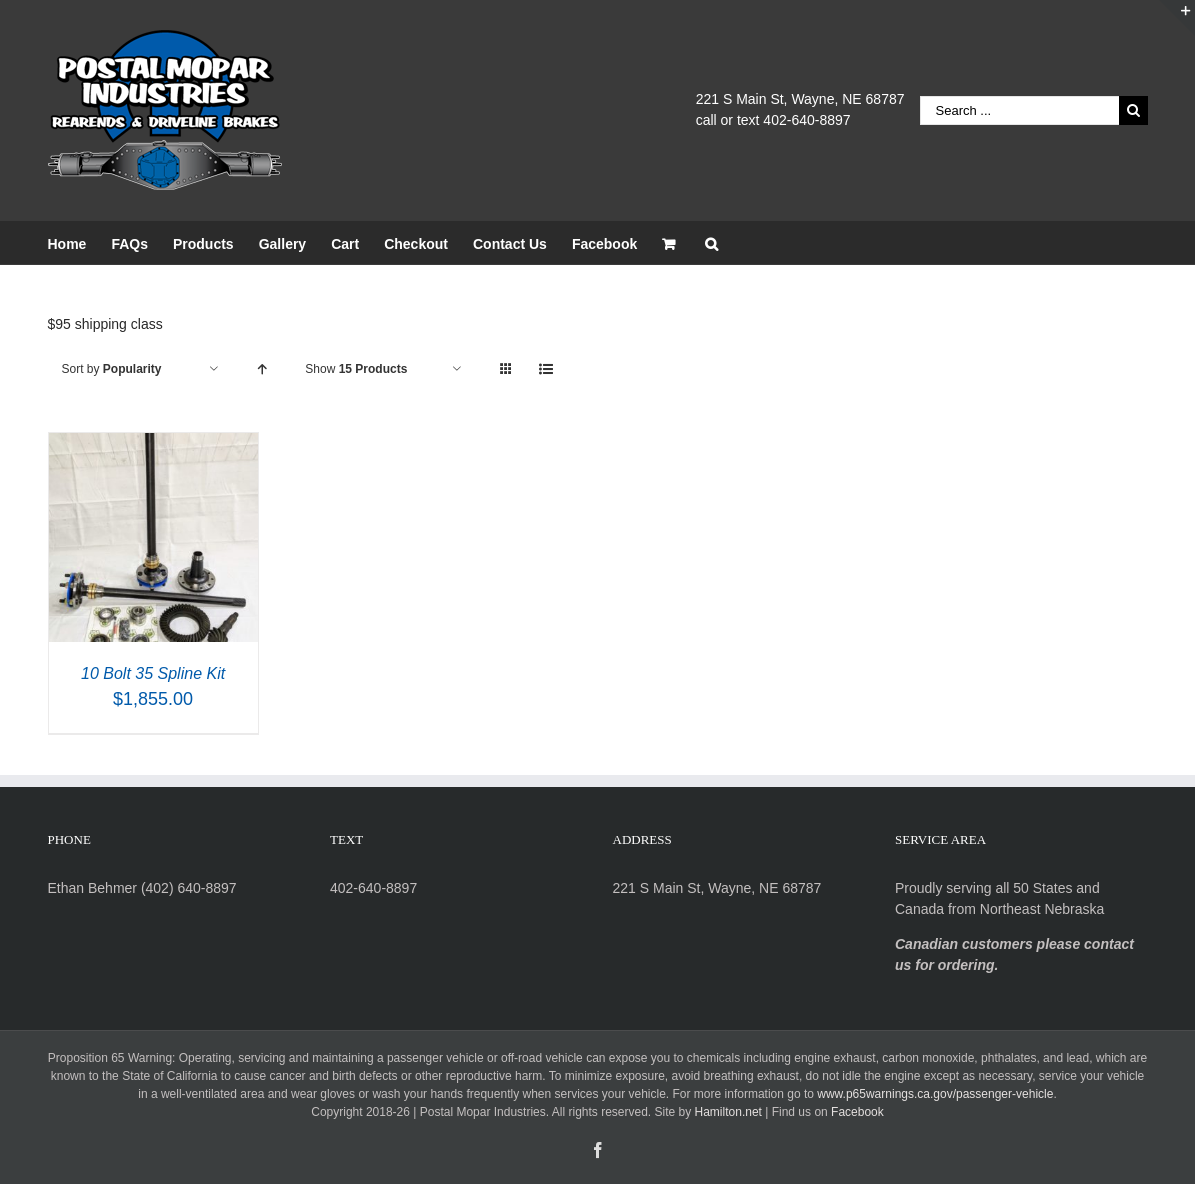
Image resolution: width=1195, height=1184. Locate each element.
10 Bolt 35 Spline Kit (153, 673)
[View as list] (545, 369)
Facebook (857, 1112)
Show (356, 369)
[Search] (711, 242)
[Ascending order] (261, 369)
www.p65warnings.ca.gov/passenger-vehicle (935, 1094)
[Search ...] (1019, 110)
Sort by (112, 369)
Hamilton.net (728, 1112)
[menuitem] (80, 242)
